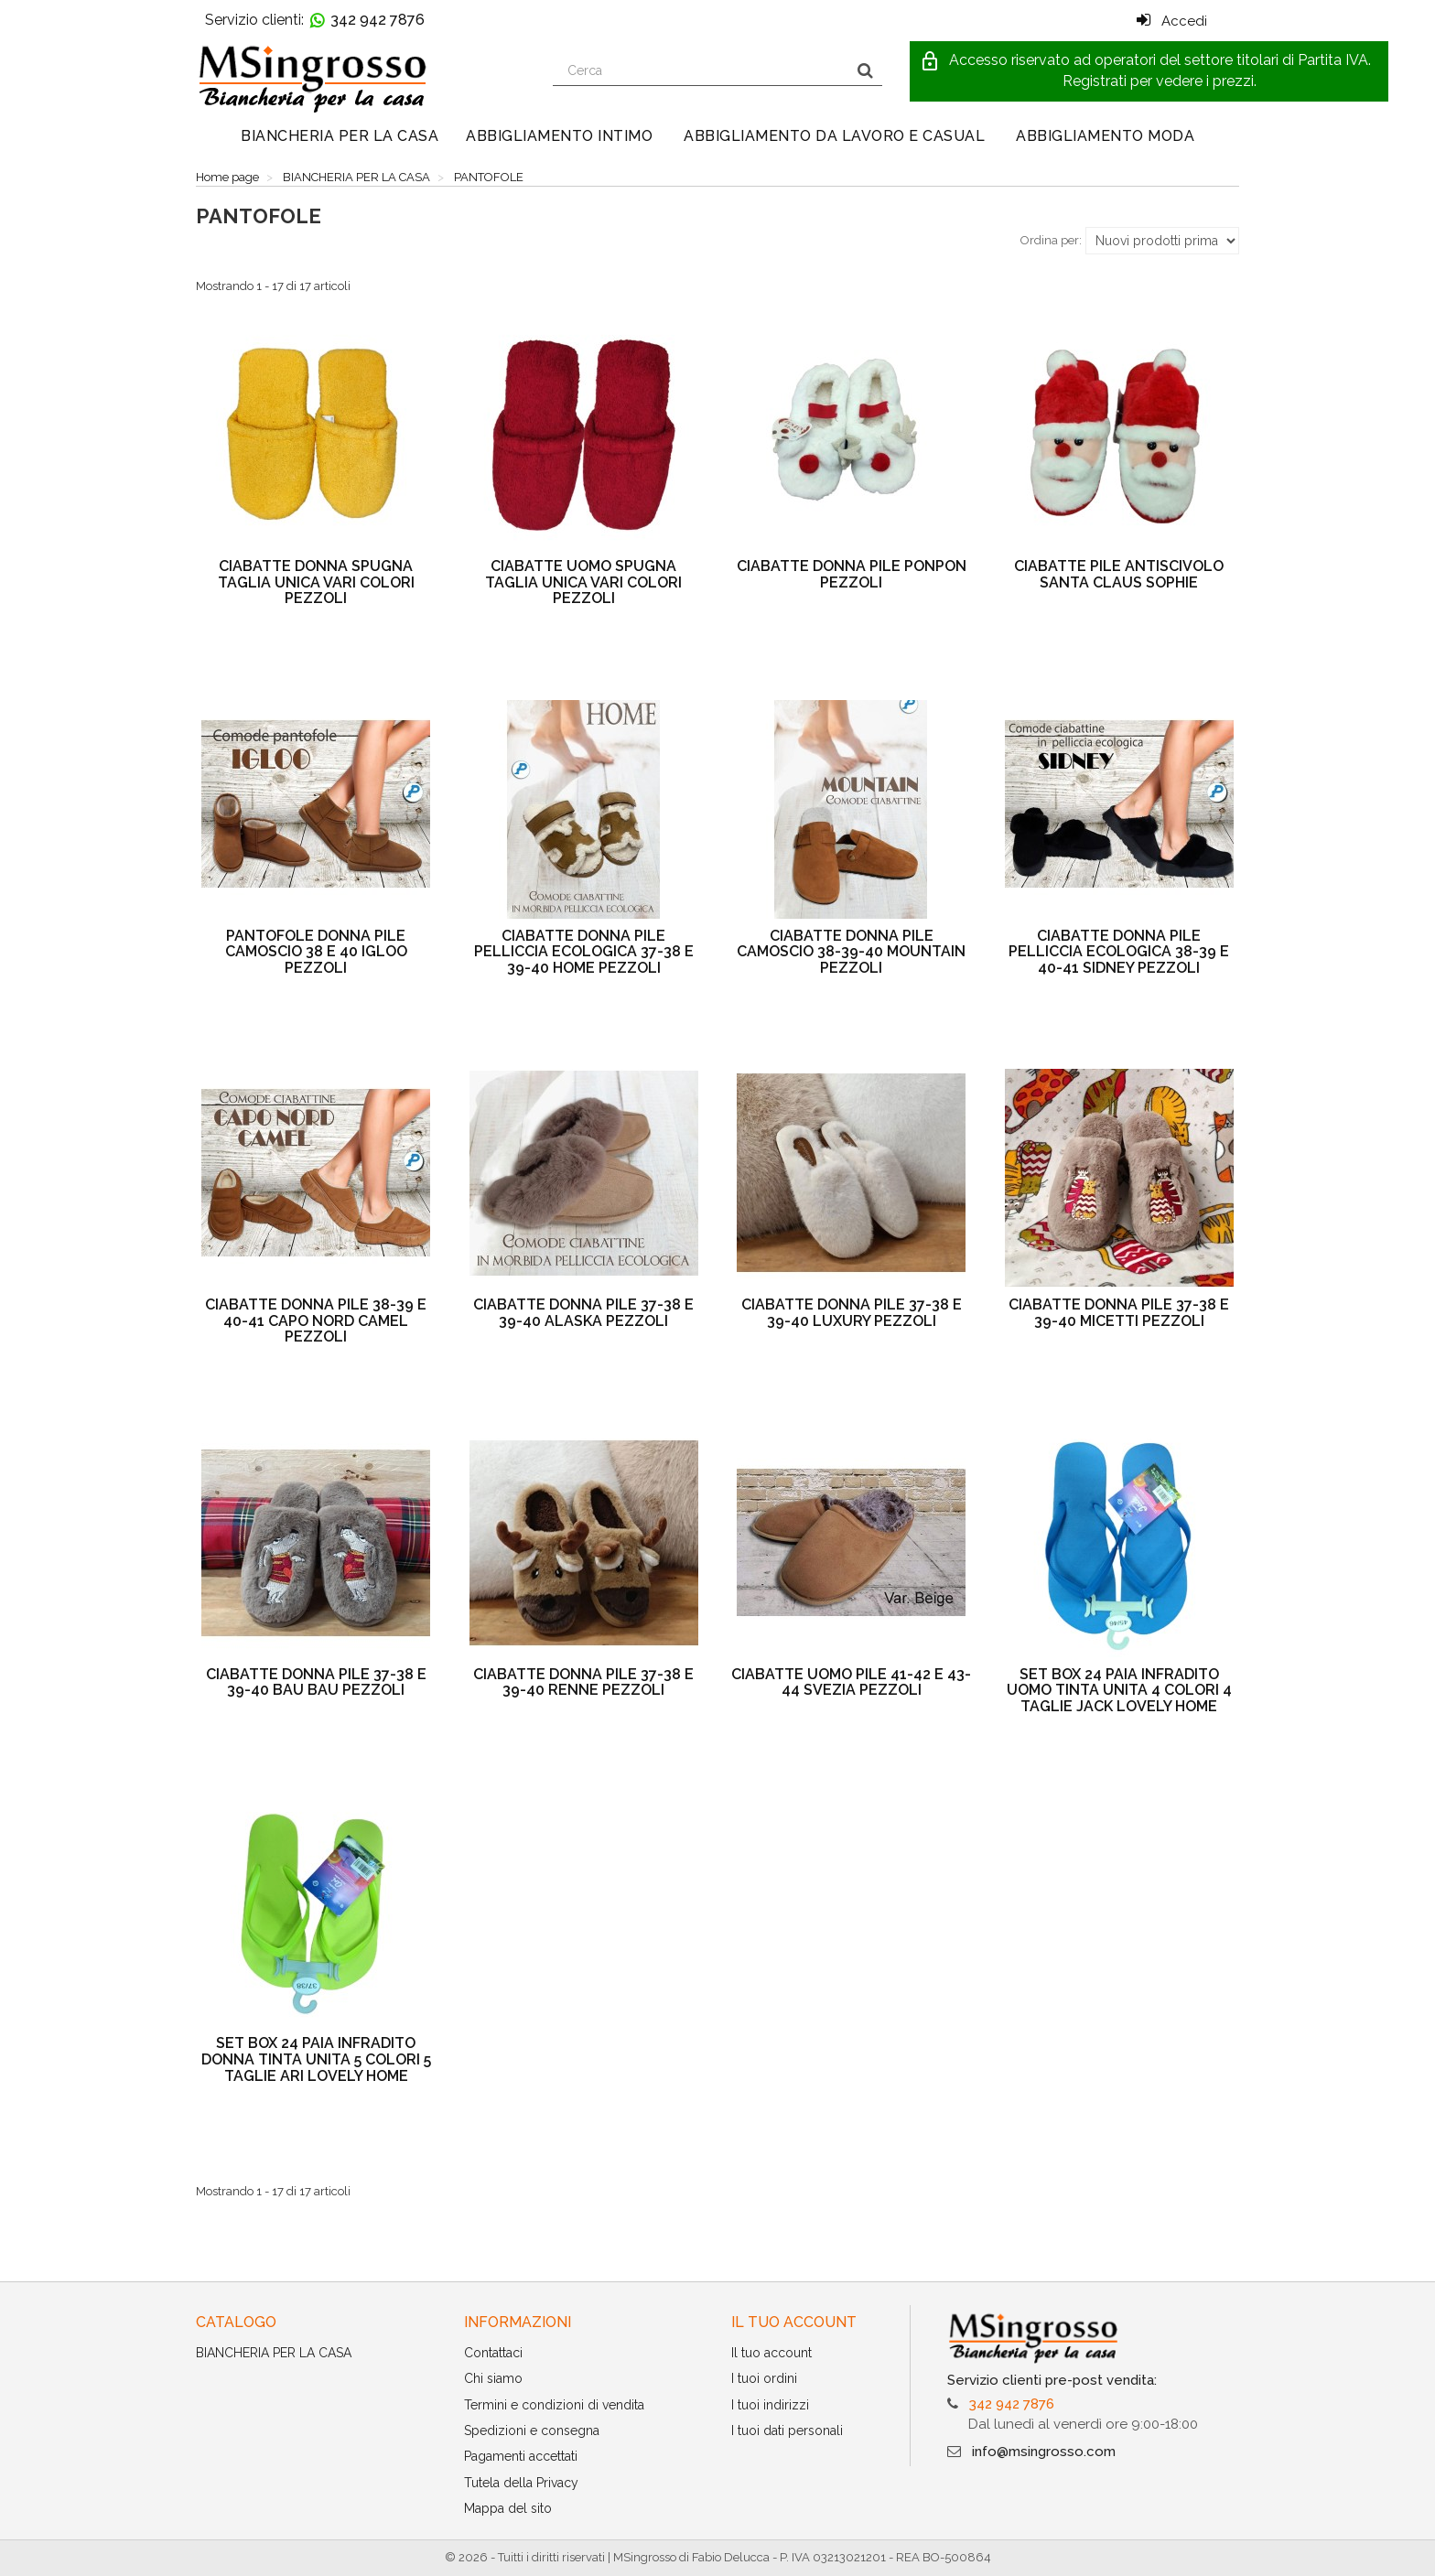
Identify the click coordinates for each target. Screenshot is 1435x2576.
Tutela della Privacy (521, 2482)
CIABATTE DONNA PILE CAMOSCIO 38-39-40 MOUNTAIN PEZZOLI (851, 951)
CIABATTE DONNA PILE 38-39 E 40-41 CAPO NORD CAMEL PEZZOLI (315, 1320)
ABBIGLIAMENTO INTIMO (559, 136)
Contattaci (493, 2352)
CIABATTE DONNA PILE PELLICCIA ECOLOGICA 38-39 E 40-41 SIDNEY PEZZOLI (1119, 951)
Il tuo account (771, 2352)
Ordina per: (1051, 240)
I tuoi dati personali (787, 2430)
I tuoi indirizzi (770, 2405)
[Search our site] (701, 70)
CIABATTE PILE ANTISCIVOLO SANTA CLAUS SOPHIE (1119, 574)
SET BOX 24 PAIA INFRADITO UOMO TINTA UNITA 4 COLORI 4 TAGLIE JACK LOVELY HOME (1119, 1690)
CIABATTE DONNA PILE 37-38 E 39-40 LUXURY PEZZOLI (851, 1313)
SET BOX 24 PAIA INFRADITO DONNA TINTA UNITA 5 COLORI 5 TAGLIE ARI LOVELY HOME (316, 2059)
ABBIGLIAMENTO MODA (1105, 136)
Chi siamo (493, 2378)
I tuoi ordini (764, 2378)
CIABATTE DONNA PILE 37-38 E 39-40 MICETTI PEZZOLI (1119, 1313)
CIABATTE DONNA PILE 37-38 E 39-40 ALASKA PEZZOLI (583, 1313)
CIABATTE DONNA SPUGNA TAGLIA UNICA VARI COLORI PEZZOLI (316, 582)
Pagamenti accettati (520, 2456)
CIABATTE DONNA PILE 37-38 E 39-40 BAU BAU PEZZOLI (316, 1682)
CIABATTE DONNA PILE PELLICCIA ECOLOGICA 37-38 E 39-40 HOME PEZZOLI (584, 951)
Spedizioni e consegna (531, 2430)
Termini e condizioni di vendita (554, 2405)
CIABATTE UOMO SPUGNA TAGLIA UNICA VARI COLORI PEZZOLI (583, 582)
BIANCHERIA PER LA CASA (339, 136)
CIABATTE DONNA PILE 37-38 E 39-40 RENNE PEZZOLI (583, 1682)
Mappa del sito (508, 2508)
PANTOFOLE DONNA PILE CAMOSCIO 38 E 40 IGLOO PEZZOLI (316, 951)
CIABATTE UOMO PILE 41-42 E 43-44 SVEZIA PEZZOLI (851, 1682)
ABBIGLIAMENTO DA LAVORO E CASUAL (834, 136)
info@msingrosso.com (1044, 2451)
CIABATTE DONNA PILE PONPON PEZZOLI (851, 574)
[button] (1149, 71)
